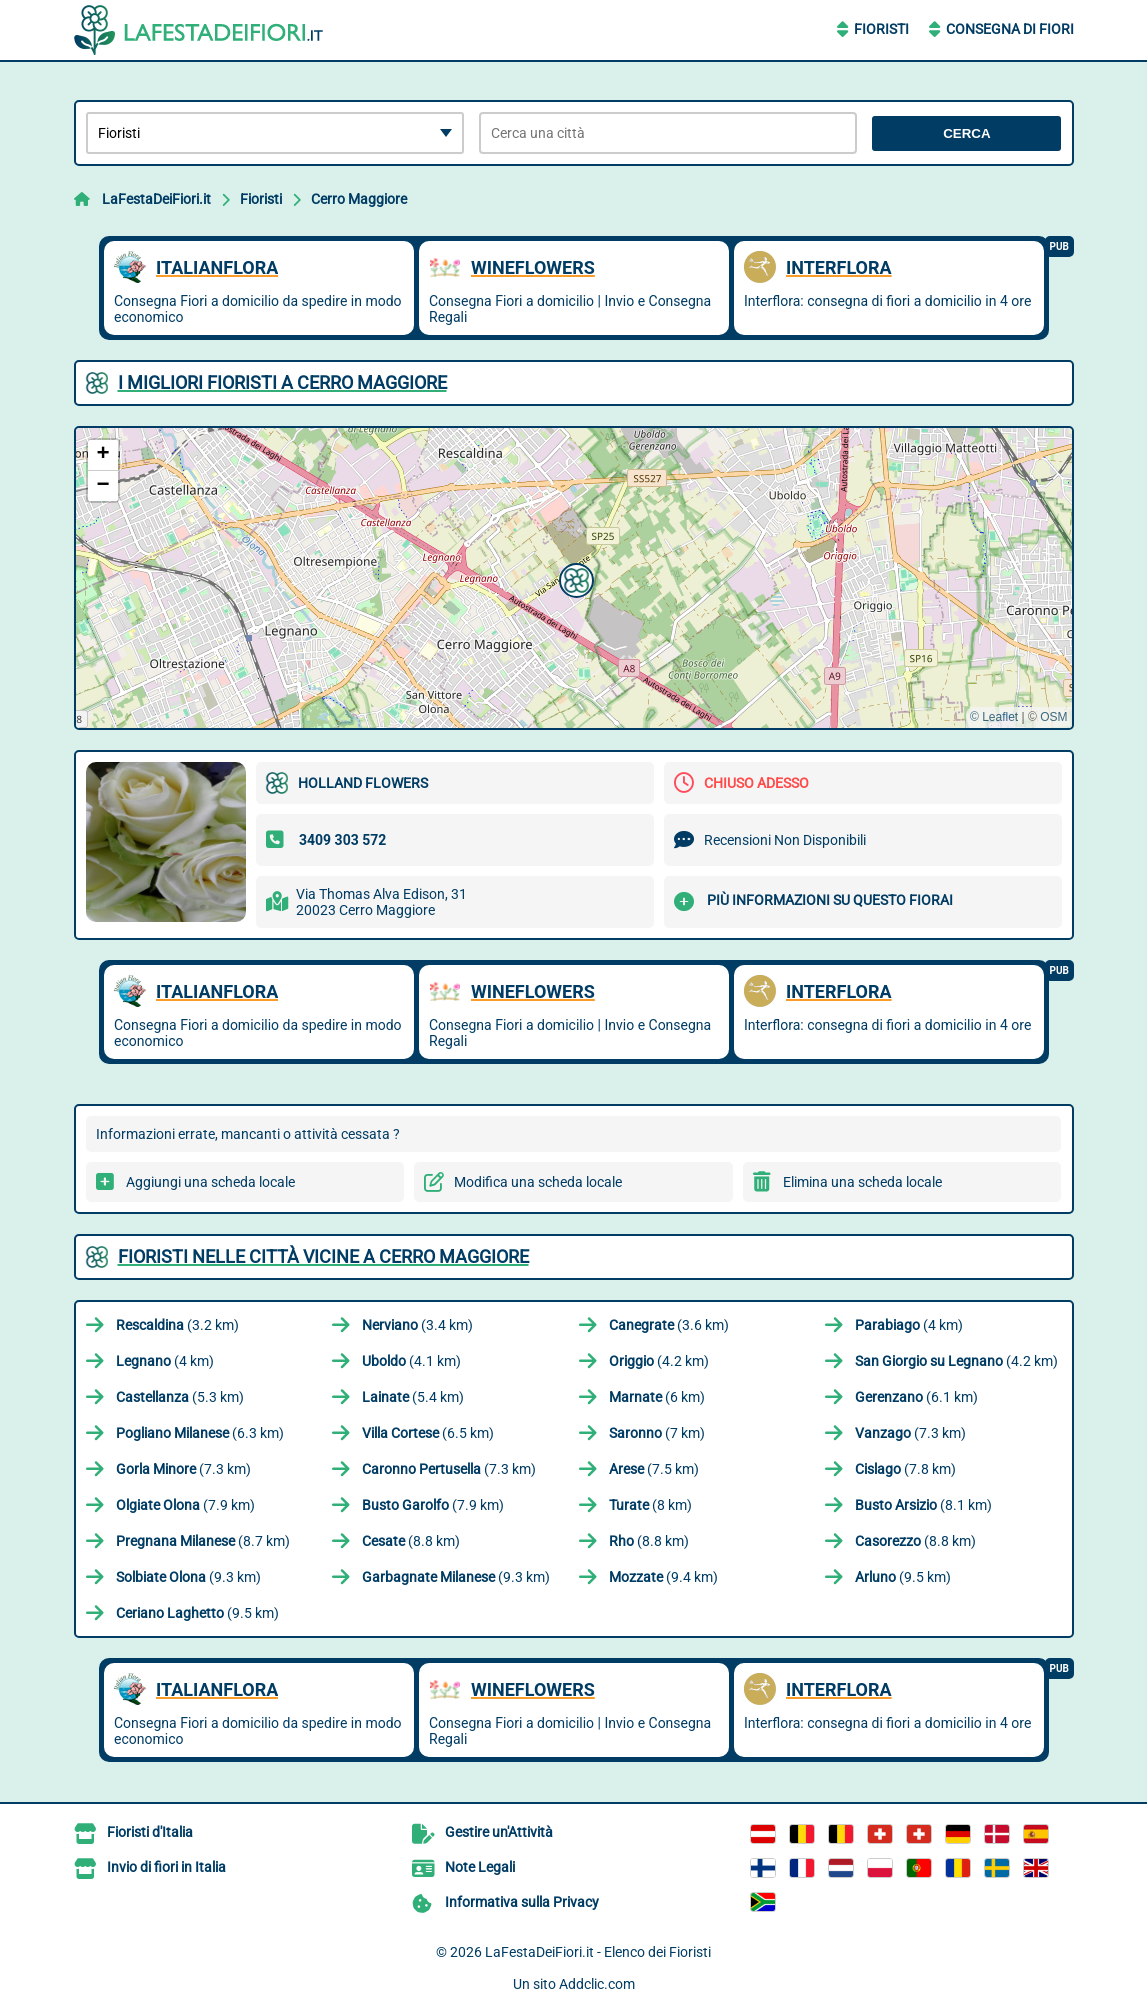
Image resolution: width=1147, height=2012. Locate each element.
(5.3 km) (180, 1397)
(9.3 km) (188, 1577)
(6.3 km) (200, 1433)
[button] (574, 578)
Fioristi (881, 29)
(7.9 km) (185, 1505)
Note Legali (480, 1867)
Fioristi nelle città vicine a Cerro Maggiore (323, 1256)
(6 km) (657, 1397)
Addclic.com (597, 1984)
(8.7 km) (203, 1541)
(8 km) (650, 1505)
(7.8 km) (905, 1469)
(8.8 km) (411, 1541)
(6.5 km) (428, 1433)
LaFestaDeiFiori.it (156, 199)
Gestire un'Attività (499, 1832)
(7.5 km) (654, 1469)
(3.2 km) (177, 1325)
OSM (1053, 717)
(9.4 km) (663, 1577)
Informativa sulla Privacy (522, 1902)
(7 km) (657, 1433)
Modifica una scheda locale (538, 1182)
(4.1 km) (411, 1361)
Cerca (966, 133)
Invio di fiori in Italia (166, 1867)
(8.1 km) (923, 1505)
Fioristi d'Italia (150, 1832)
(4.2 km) (659, 1361)
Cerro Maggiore (359, 199)
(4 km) (909, 1325)
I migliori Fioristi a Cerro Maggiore (282, 382)
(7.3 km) (910, 1433)
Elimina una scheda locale (862, 1182)
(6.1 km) (916, 1397)
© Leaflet (994, 717)
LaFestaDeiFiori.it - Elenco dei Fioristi (598, 1952)
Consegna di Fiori (1010, 29)
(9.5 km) (903, 1577)
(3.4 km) (417, 1325)
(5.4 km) (413, 1397)
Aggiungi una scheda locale (210, 1182)
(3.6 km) (669, 1325)
